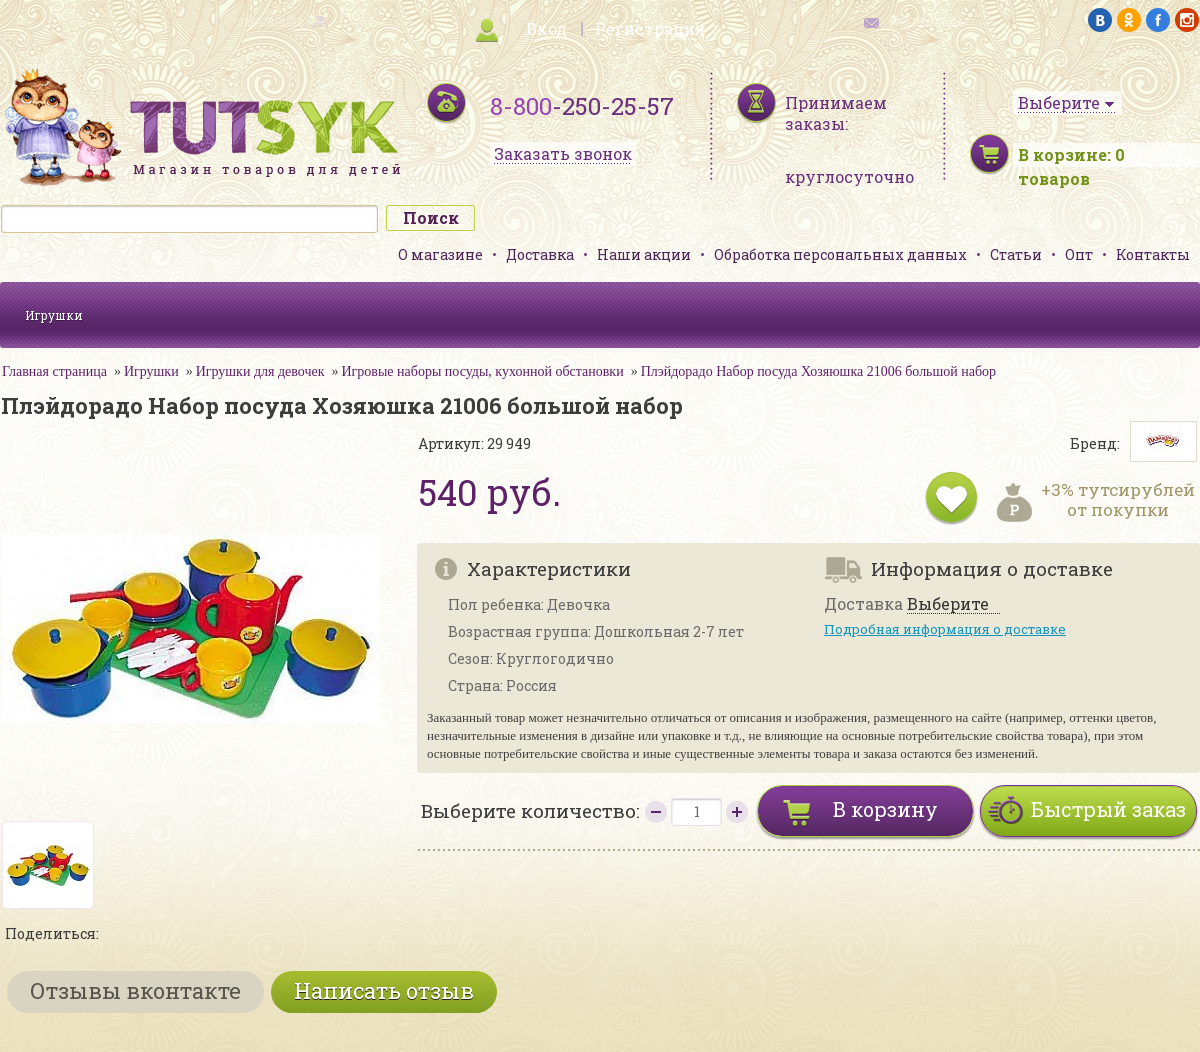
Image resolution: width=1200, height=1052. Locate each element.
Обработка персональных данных (840, 254)
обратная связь (926, 20)
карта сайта (274, 20)
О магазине (440, 254)
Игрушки (54, 315)
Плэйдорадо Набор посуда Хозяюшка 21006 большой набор (818, 371)
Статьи (1016, 254)
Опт (1079, 254)
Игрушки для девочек (260, 371)
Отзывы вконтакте (135, 990)
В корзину (885, 809)
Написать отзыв (384, 990)
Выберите (948, 604)
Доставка (540, 254)
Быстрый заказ (1108, 809)
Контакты (1153, 254)
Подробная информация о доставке (945, 629)
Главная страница (54, 371)
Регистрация (650, 28)
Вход (546, 28)
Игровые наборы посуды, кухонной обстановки (483, 371)
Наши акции (644, 254)
